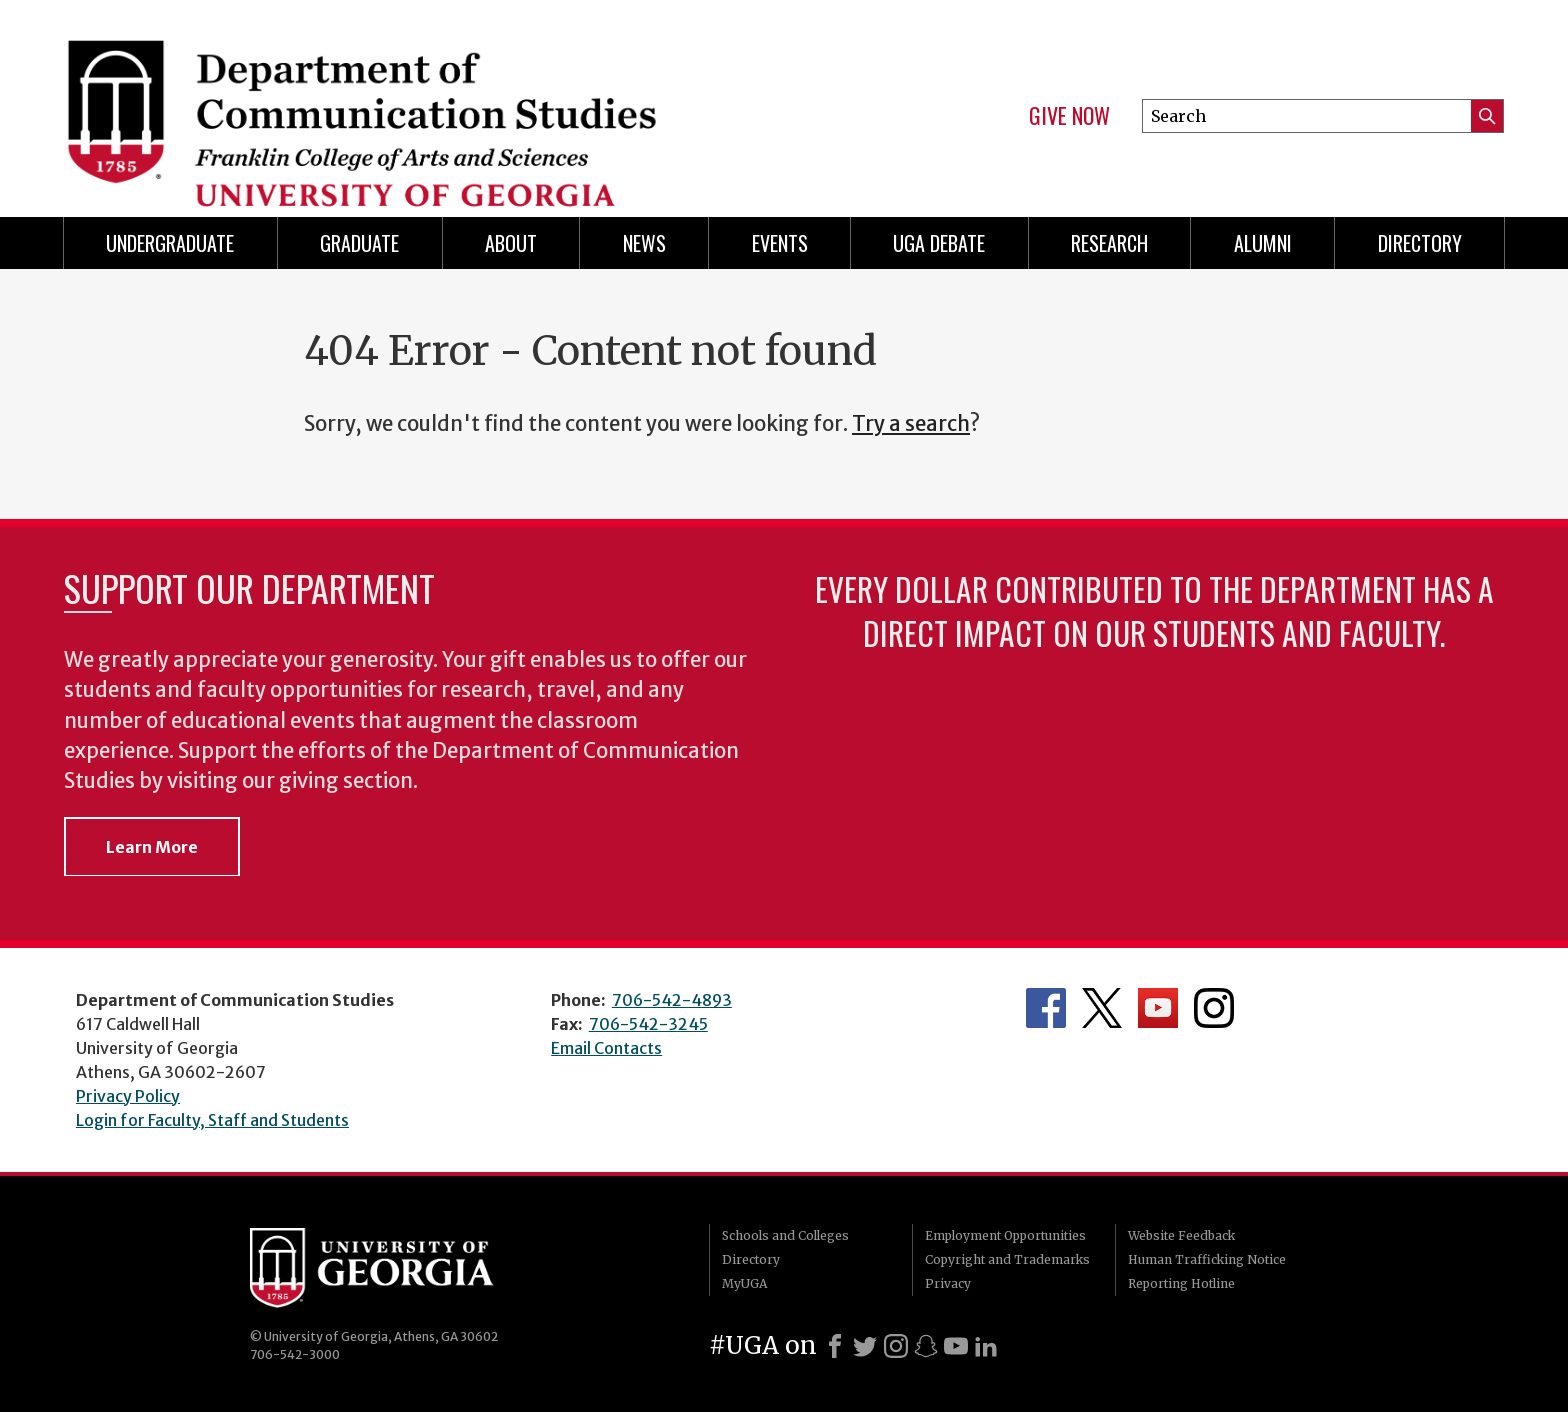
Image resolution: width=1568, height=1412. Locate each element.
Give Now (1069, 116)
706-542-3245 (648, 1024)
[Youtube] (956, 1346)
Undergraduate (170, 243)
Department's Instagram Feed (1214, 1008)
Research (1109, 243)
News (644, 243)
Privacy (948, 1283)
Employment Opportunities (1005, 1235)
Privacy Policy (128, 1096)
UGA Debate (939, 243)
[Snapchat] (926, 1346)
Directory (1420, 243)
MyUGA (744, 1283)
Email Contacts (606, 1048)
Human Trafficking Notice (1207, 1259)
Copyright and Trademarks (1007, 1259)
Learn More (152, 847)
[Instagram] (896, 1346)
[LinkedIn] (986, 1346)
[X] (865, 1346)
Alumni (1263, 243)
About (511, 243)
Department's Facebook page (1046, 1008)
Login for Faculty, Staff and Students (212, 1120)
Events (780, 243)
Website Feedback (1181, 1235)
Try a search (911, 424)
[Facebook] (835, 1346)
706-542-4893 (672, 1000)
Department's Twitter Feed (1102, 1008)
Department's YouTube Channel (1158, 1008)
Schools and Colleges (785, 1235)
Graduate (359, 243)
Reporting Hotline (1181, 1283)
